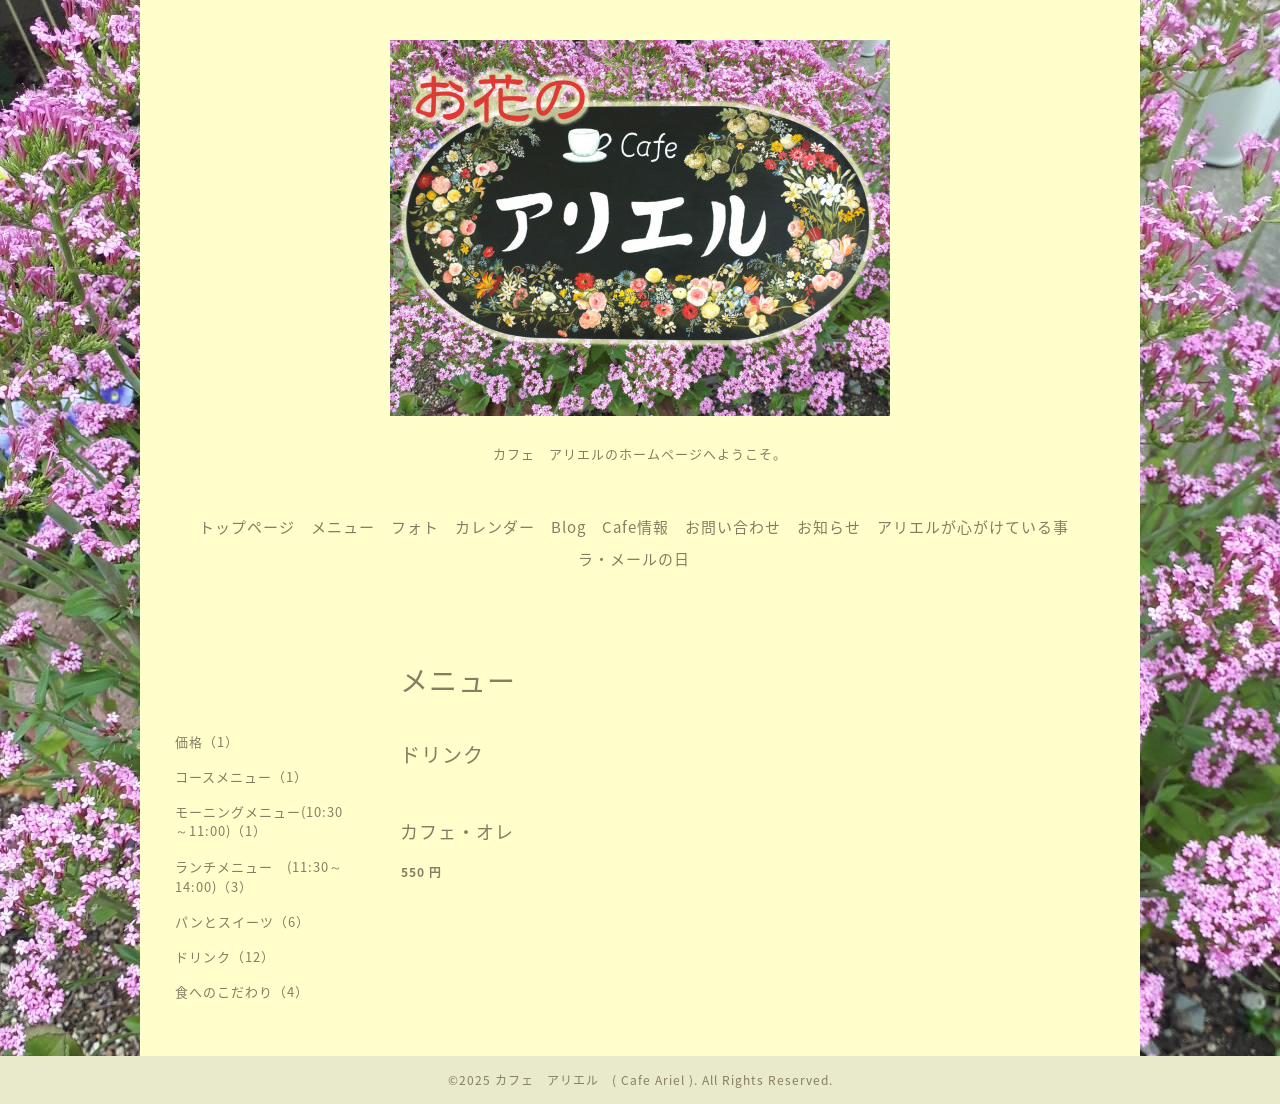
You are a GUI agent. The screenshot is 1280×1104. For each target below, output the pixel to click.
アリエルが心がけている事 (973, 527)
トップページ (247, 527)
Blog (568, 527)
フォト (415, 527)
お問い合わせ (733, 527)
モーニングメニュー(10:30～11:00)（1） (259, 821)
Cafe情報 (635, 527)
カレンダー (495, 527)
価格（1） (207, 741)
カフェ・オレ (457, 831)
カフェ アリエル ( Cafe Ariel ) (594, 1080)
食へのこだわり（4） (242, 991)
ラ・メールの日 (634, 559)
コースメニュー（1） (241, 776)
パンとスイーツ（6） (242, 921)
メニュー (343, 527)
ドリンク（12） (225, 956)
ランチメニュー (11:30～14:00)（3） (259, 876)
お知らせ (829, 527)
